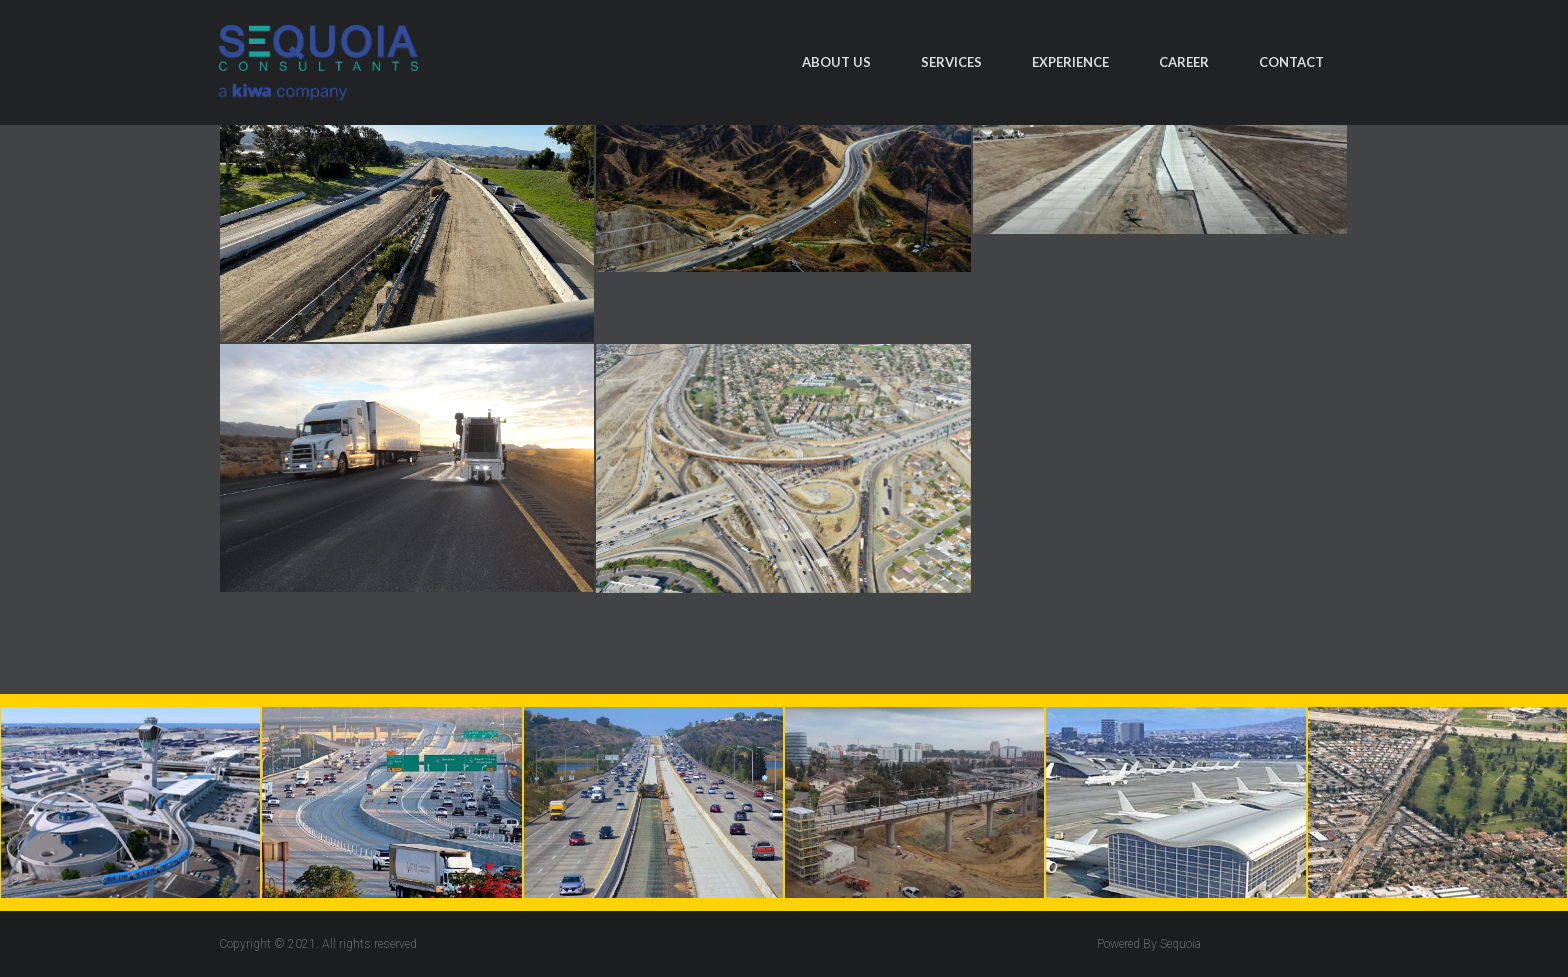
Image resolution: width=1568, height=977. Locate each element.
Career (1184, 62)
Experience (1070, 62)
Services (951, 62)
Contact (1291, 62)
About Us (836, 62)
